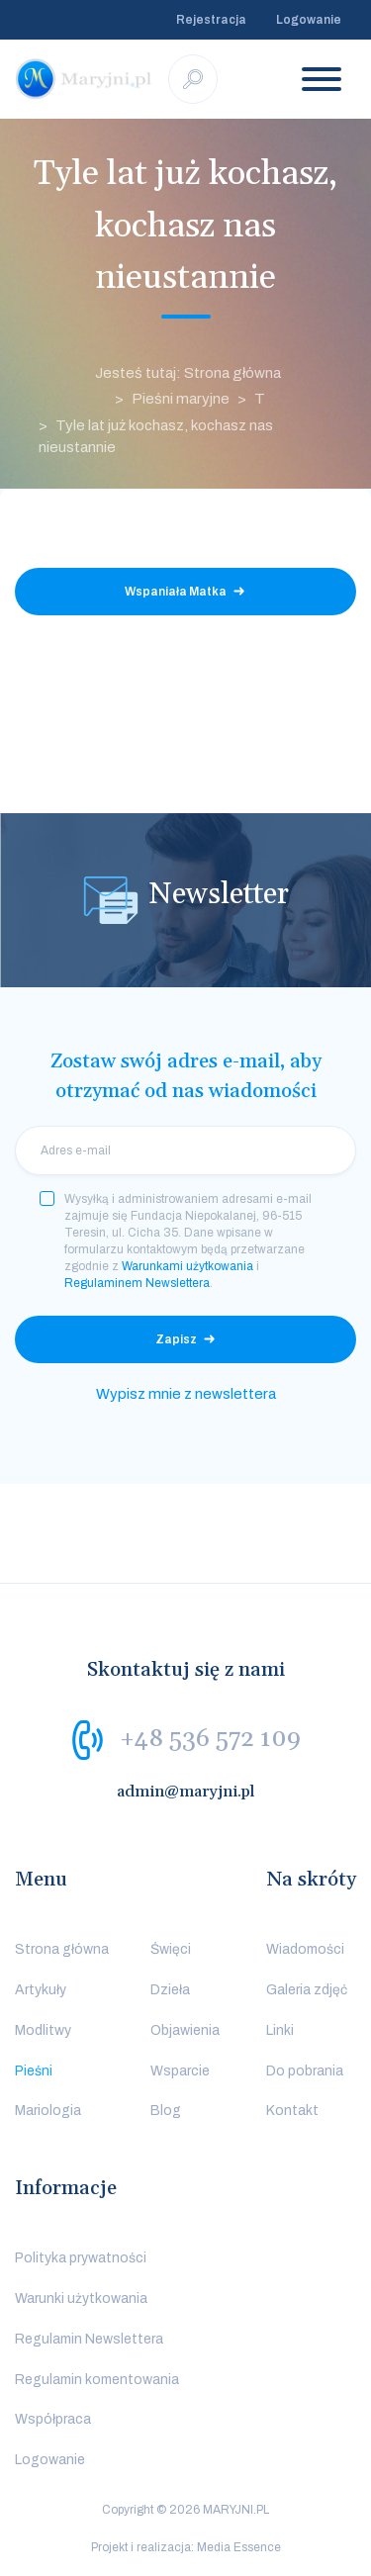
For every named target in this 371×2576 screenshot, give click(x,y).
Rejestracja (211, 20)
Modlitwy (43, 2030)
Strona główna (62, 1949)
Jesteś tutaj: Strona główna (188, 373)
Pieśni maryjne (181, 399)
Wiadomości (305, 1949)
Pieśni (33, 2071)
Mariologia (48, 2110)
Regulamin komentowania (97, 2379)
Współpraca (53, 2419)
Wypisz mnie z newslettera (186, 1394)
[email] (185, 1150)
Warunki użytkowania (81, 2298)
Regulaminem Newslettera (137, 1283)
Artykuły (40, 1989)
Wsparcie (180, 2071)
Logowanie (308, 20)
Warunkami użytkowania (187, 1266)
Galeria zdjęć (306, 1989)
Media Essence (239, 2547)
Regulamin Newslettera (89, 2339)
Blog (165, 2110)
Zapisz (176, 1339)
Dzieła (170, 1989)
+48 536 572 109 (210, 1739)
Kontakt (292, 2110)
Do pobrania (304, 2071)
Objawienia (185, 2030)
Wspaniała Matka (176, 591)
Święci (170, 1949)
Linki (280, 2030)
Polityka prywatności (80, 2258)
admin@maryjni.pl (186, 1791)
